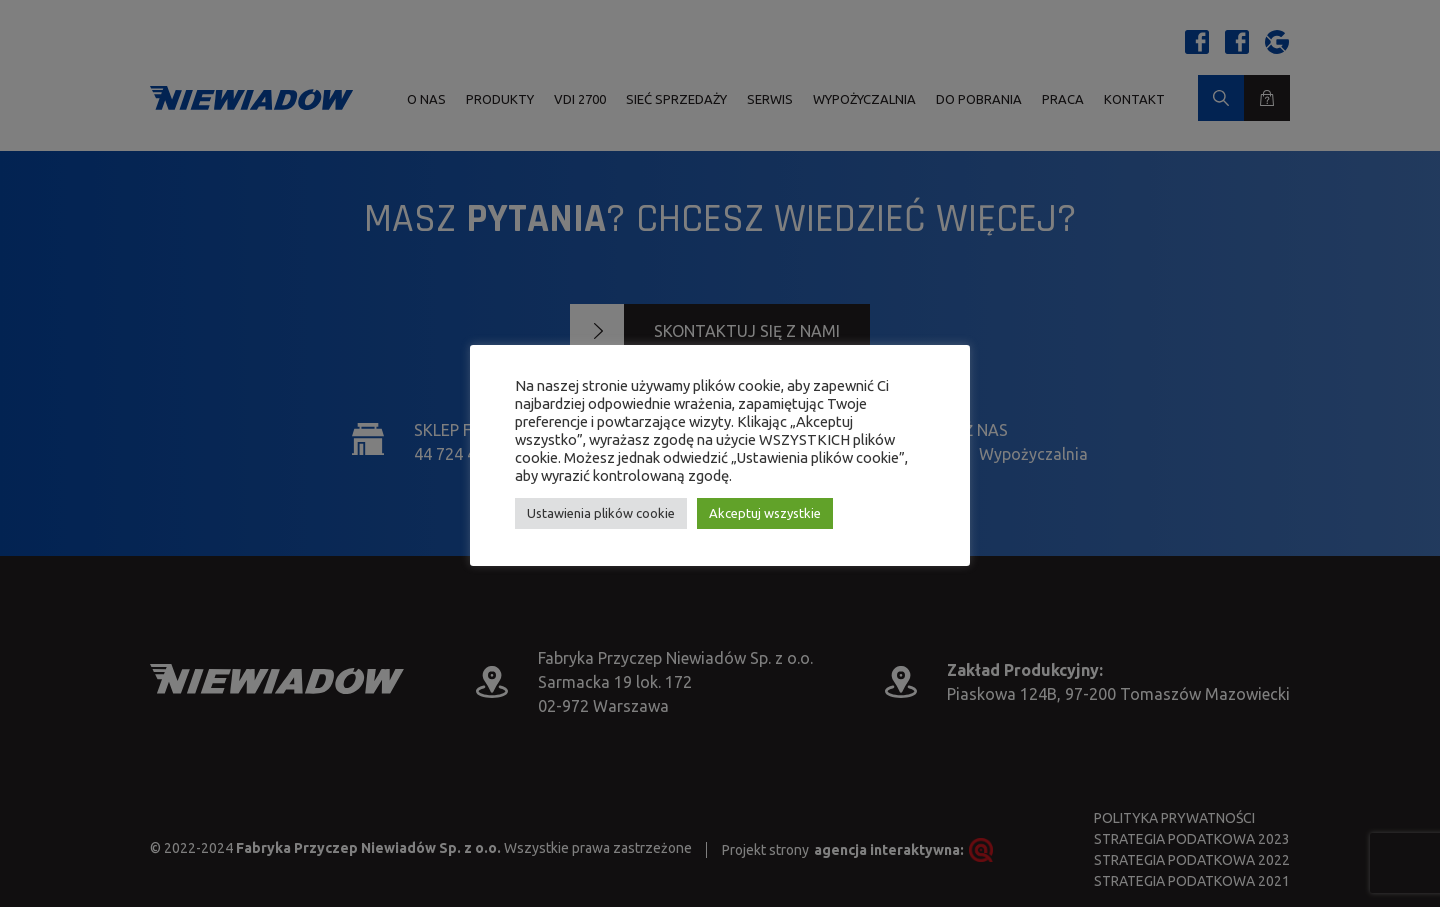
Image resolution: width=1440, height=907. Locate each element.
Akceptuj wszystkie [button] (765, 513)
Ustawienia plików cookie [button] (601, 513)
